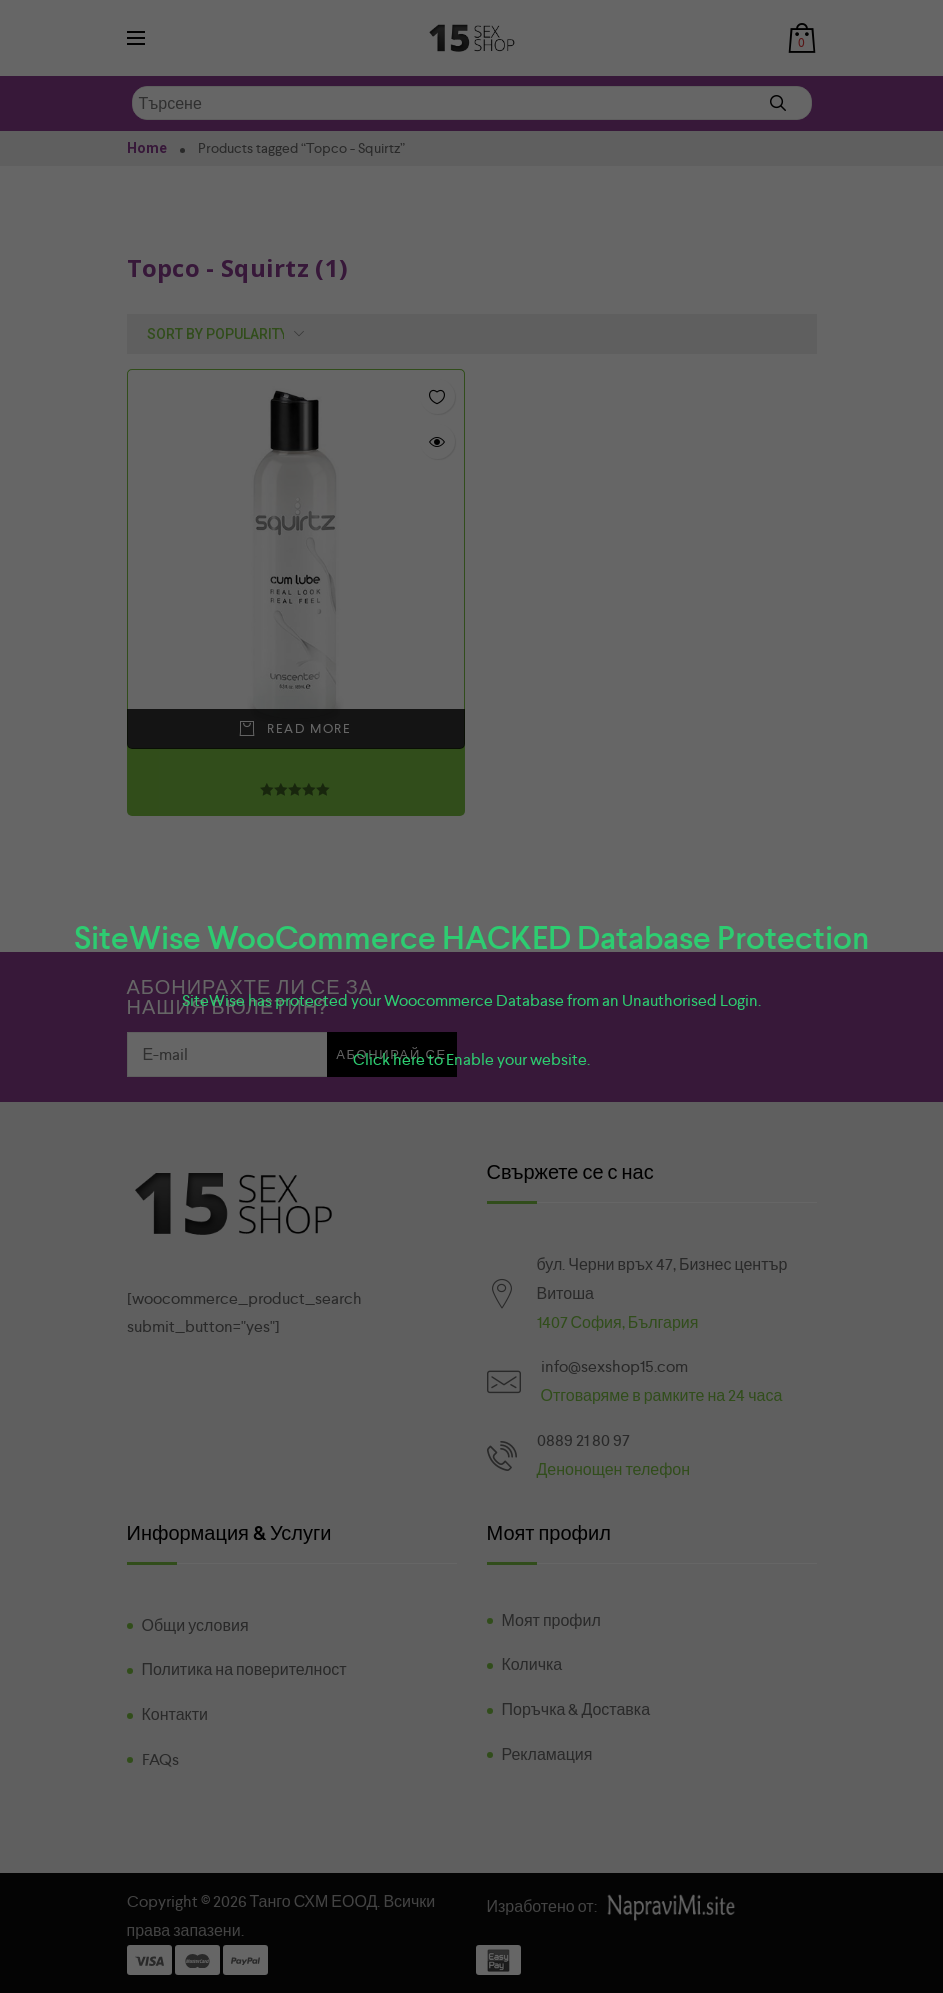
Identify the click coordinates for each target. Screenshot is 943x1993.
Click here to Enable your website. (471, 1059)
